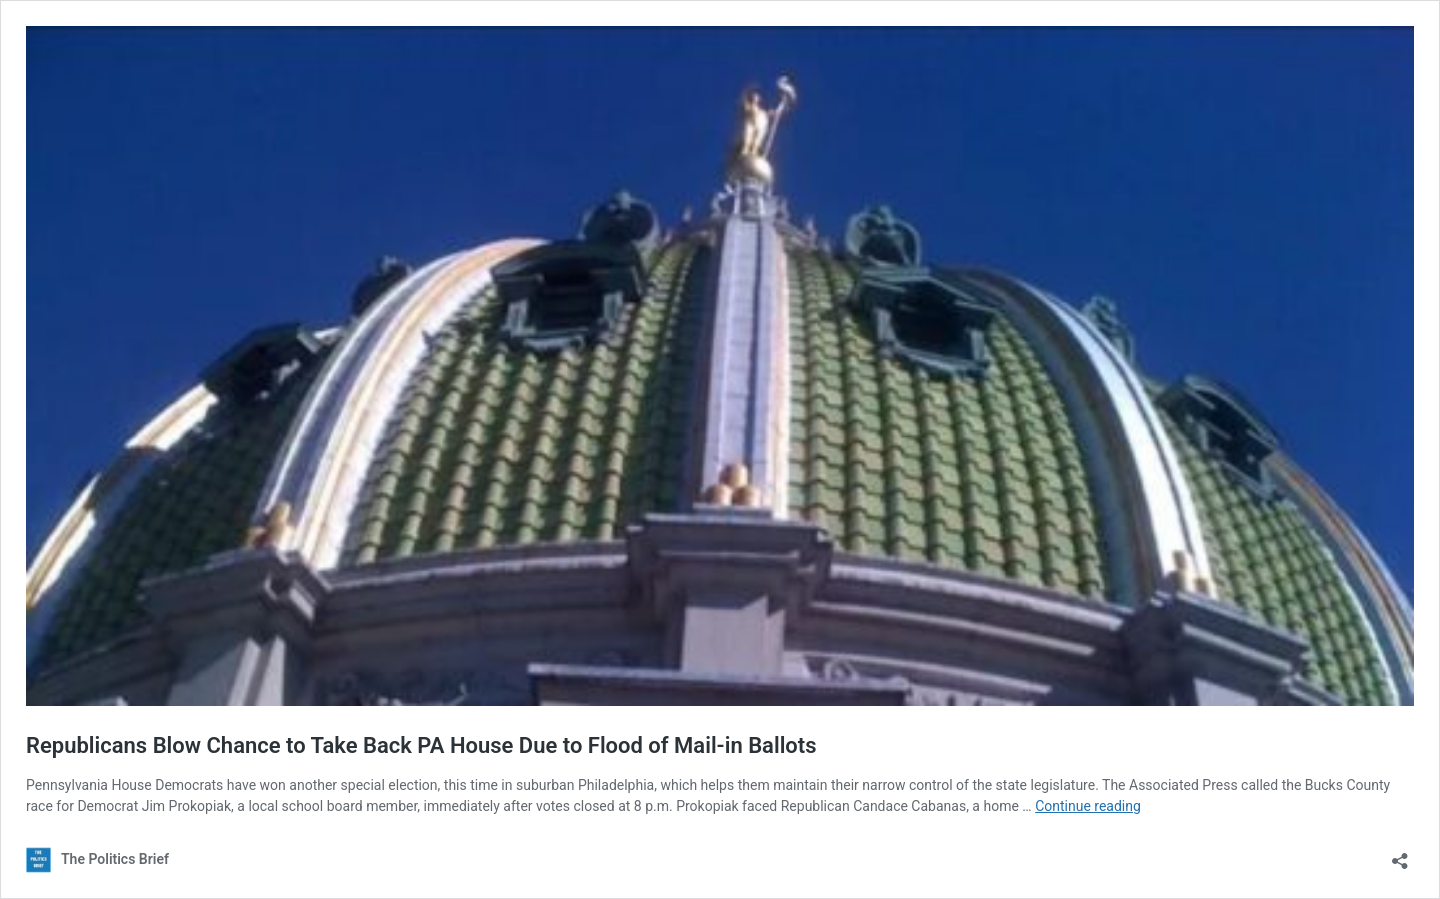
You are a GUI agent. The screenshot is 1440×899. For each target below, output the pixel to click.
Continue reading (1088, 806)
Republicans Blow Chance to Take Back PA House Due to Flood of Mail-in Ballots (421, 745)
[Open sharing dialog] (1400, 854)
